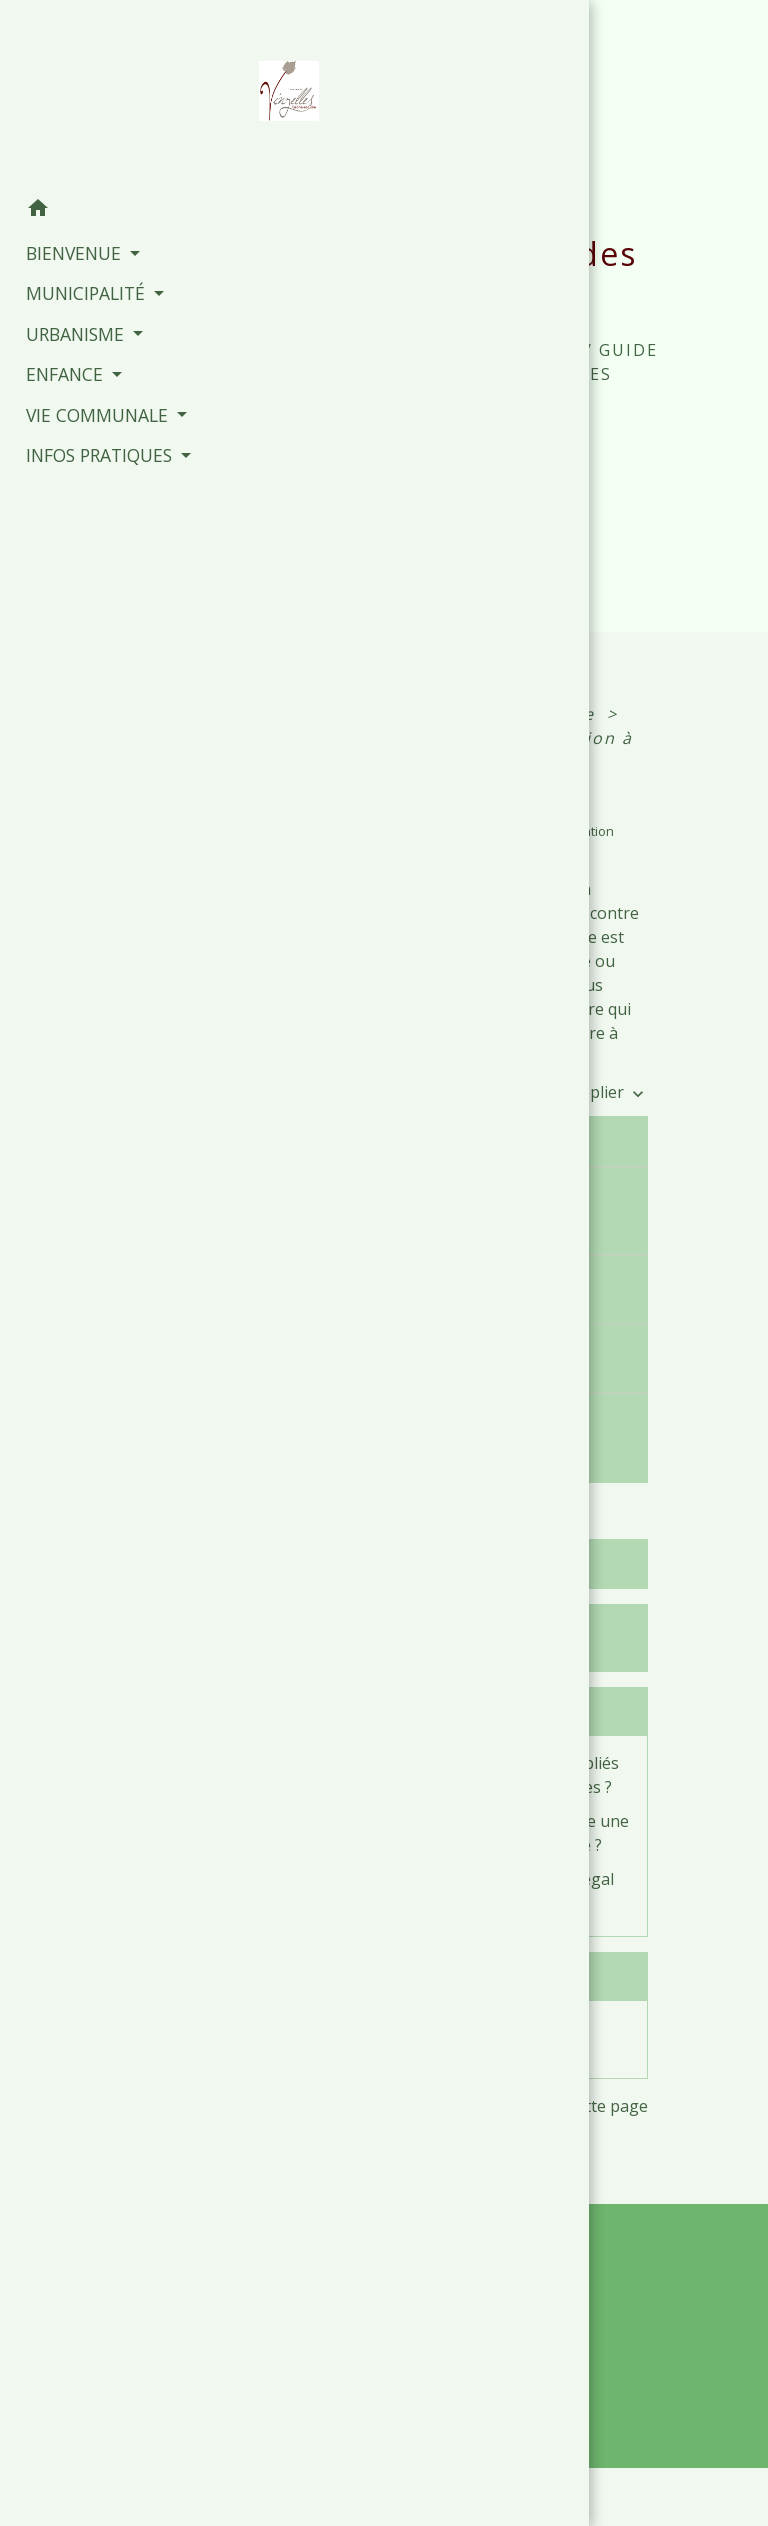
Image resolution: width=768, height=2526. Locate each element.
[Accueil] (100, 92)
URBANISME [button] (66, 328)
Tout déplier (589, 1092)
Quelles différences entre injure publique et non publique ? (455, 1210)
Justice (566, 714)
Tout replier (471, 1092)
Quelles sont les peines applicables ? (445, 1358)
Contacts (484, 2243)
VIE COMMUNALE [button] (88, 409)
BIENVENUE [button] (65, 248)
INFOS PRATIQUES (494, 350)
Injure (452, 762)
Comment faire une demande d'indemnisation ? (463, 1427)
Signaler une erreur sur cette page (518, 2106)
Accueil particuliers (414, 714)
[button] (100, 205)
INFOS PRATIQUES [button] (90, 450)
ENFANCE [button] (56, 369)
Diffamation (389, 2028)
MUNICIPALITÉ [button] (77, 288)
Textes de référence (427, 1564)
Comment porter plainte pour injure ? (449, 1288)
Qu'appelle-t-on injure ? (452, 1141)
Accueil (349, 350)
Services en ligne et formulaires (423, 1638)
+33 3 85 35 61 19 (483, 2356)
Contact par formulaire (484, 2388)
